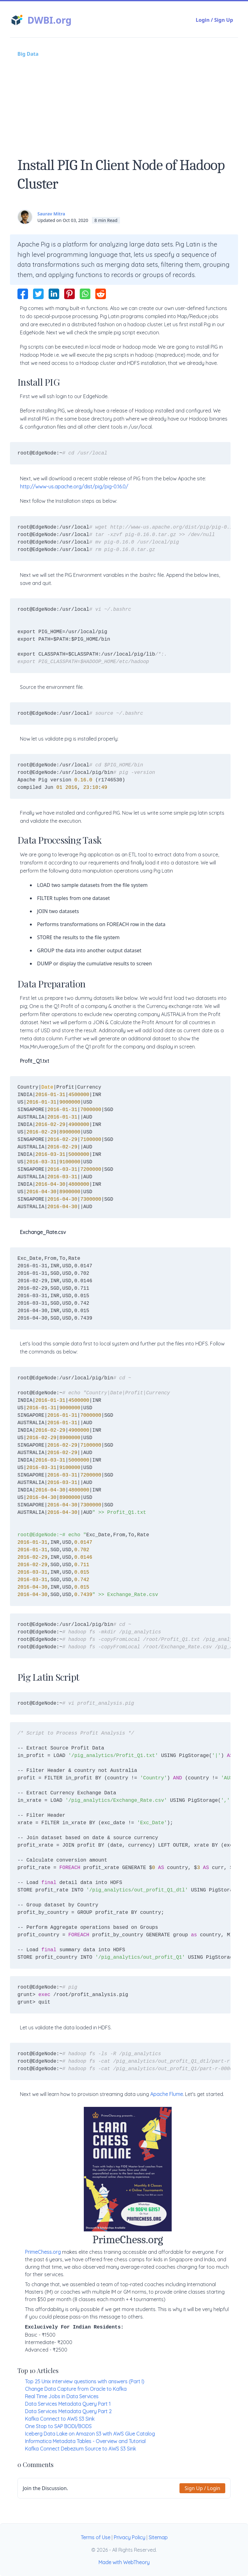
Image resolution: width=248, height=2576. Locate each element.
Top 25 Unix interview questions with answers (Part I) (84, 2381)
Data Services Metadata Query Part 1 (68, 2404)
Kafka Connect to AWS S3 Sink (59, 2419)
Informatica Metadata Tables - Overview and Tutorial (85, 2441)
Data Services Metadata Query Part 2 (68, 2411)
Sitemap (158, 2537)
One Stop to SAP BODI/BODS (58, 2426)
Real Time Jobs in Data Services (61, 2396)
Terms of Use (95, 2537)
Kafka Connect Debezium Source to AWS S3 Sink (80, 2449)
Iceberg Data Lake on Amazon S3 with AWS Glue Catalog (90, 2434)
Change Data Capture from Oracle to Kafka (75, 2389)
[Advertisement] (124, 104)
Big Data (28, 53)
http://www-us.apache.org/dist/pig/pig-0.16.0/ (74, 486)
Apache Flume (166, 2094)
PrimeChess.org (43, 2252)
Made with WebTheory (124, 2562)
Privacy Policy (129, 2537)
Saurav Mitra (51, 214)
